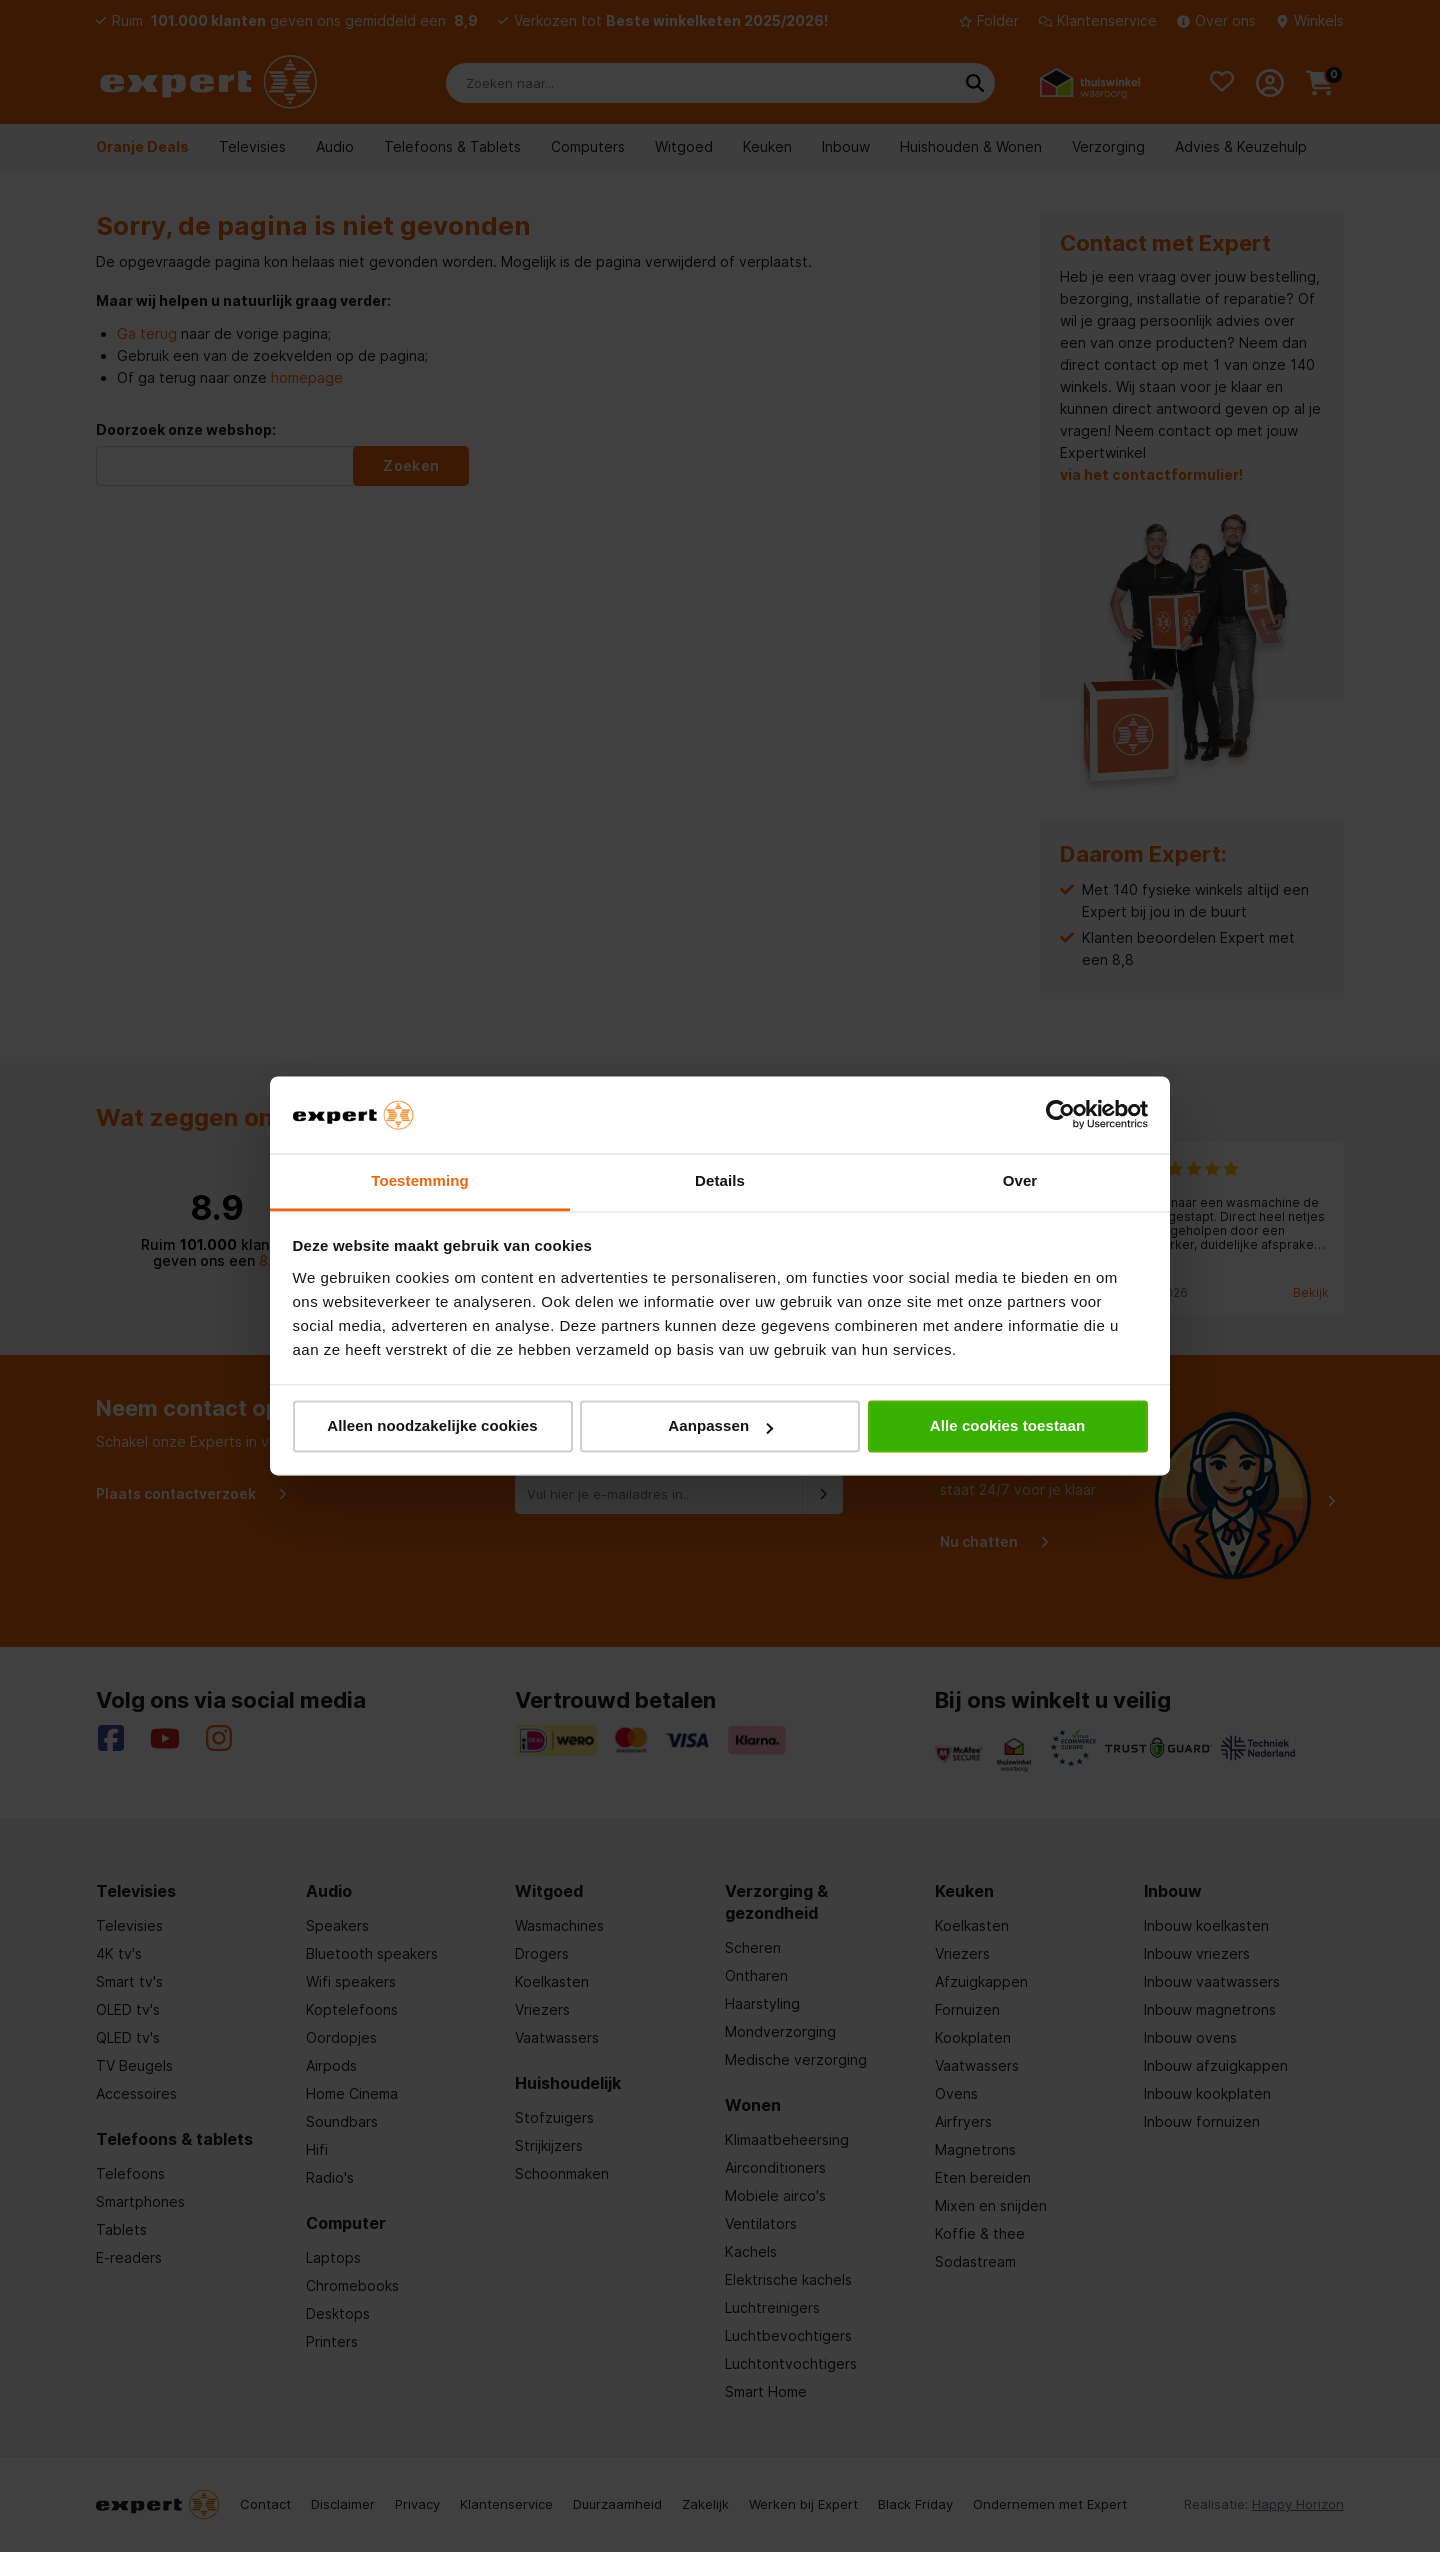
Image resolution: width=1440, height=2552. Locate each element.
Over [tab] (1020, 1180)
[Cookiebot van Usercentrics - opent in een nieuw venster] (1060, 1115)
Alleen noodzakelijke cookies (432, 1426)
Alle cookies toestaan (1008, 1426)
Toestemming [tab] (420, 1180)
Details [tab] (720, 1180)
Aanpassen (720, 1426)
